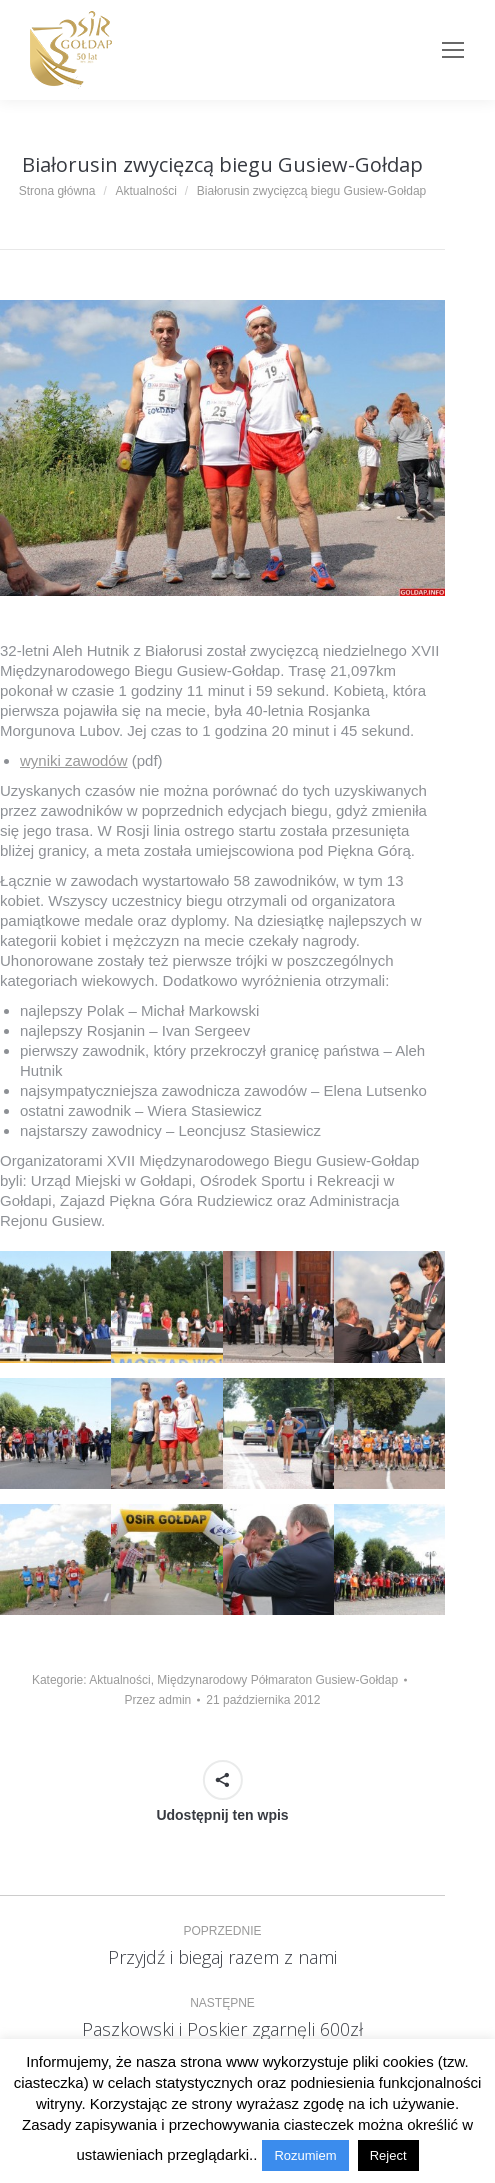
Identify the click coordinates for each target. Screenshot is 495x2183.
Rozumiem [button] (305, 2155)
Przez (158, 1700)
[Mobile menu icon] (453, 50)
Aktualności (119, 1680)
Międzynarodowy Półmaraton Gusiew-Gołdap (277, 1680)
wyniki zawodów (74, 760)
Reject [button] (388, 2155)
